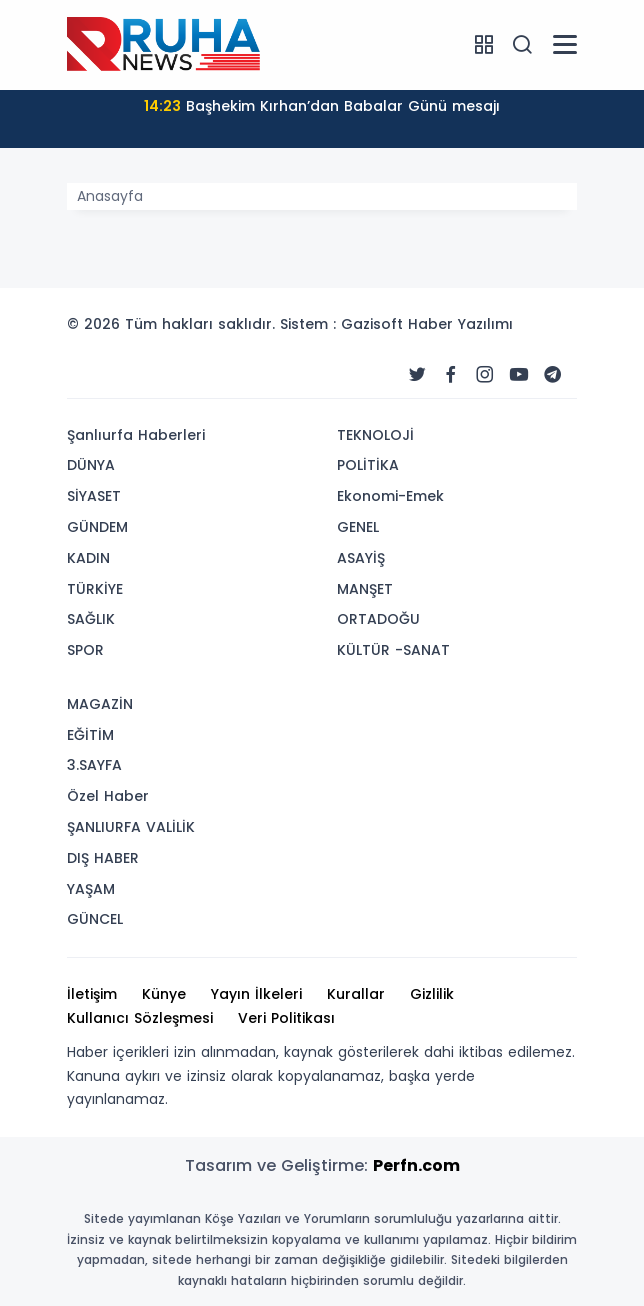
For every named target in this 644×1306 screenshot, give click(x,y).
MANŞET (365, 589)
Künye (164, 994)
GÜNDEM (97, 527)
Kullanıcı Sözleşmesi (140, 1018)
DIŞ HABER (103, 858)
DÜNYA (91, 465)
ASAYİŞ (361, 558)
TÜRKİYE (95, 589)
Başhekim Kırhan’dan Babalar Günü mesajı (322, 106)
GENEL (358, 527)
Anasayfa (110, 196)
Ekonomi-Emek (390, 496)
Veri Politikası (286, 1018)
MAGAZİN (100, 704)
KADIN (88, 558)
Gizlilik (432, 994)
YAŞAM (91, 889)
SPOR (85, 650)
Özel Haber (108, 796)
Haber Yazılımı (460, 324)
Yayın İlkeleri (256, 994)
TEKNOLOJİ (375, 435)
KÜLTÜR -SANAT (393, 650)
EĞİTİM (90, 735)
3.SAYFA (94, 765)
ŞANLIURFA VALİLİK (131, 827)
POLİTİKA (368, 465)
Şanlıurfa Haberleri (136, 435)
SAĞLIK (91, 619)
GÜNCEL (95, 919)
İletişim (92, 994)
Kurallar (356, 994)
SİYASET (94, 496)
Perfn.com (416, 1165)
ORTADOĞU (378, 619)
